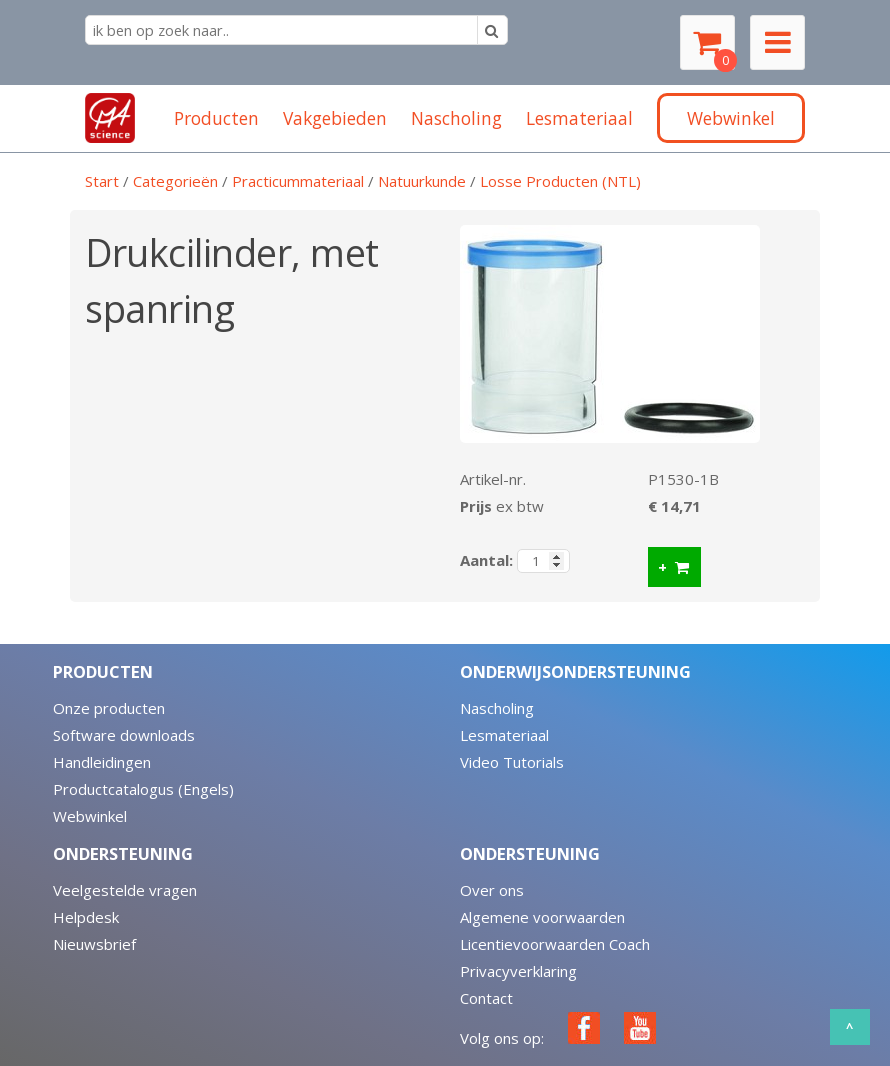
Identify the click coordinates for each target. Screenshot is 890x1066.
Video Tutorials (512, 762)
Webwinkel (90, 816)
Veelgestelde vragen (125, 890)
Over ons (492, 890)
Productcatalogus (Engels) (143, 789)
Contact (486, 998)
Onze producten (109, 708)
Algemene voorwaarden (542, 917)
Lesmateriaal (504, 735)
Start (102, 181)
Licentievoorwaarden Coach (555, 944)
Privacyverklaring (518, 971)
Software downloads (124, 735)
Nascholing (497, 708)
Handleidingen (102, 762)
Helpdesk (86, 917)
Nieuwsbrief (94, 944)
